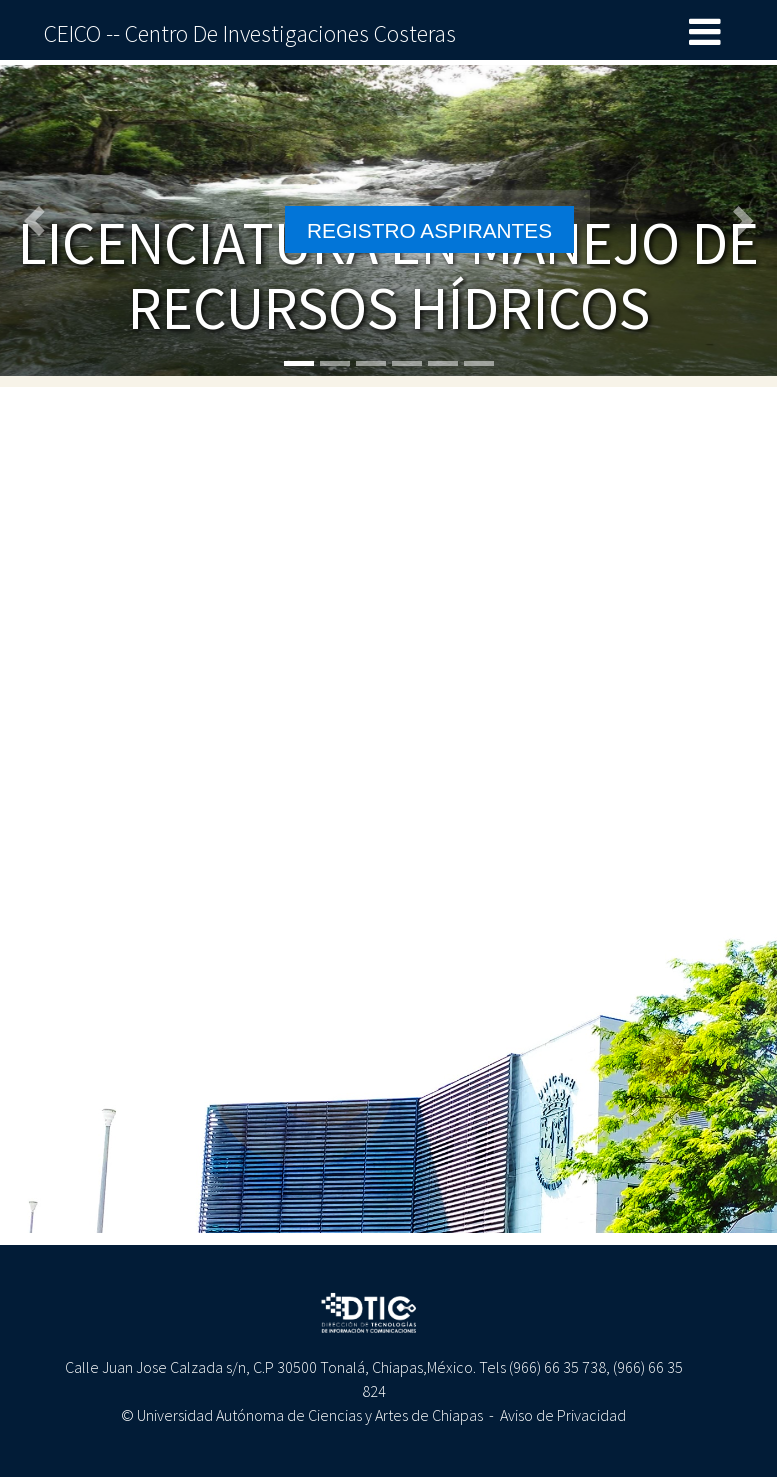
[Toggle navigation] (705, 33)
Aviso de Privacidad (563, 1415)
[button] (39, 220)
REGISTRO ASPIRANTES (429, 230)
